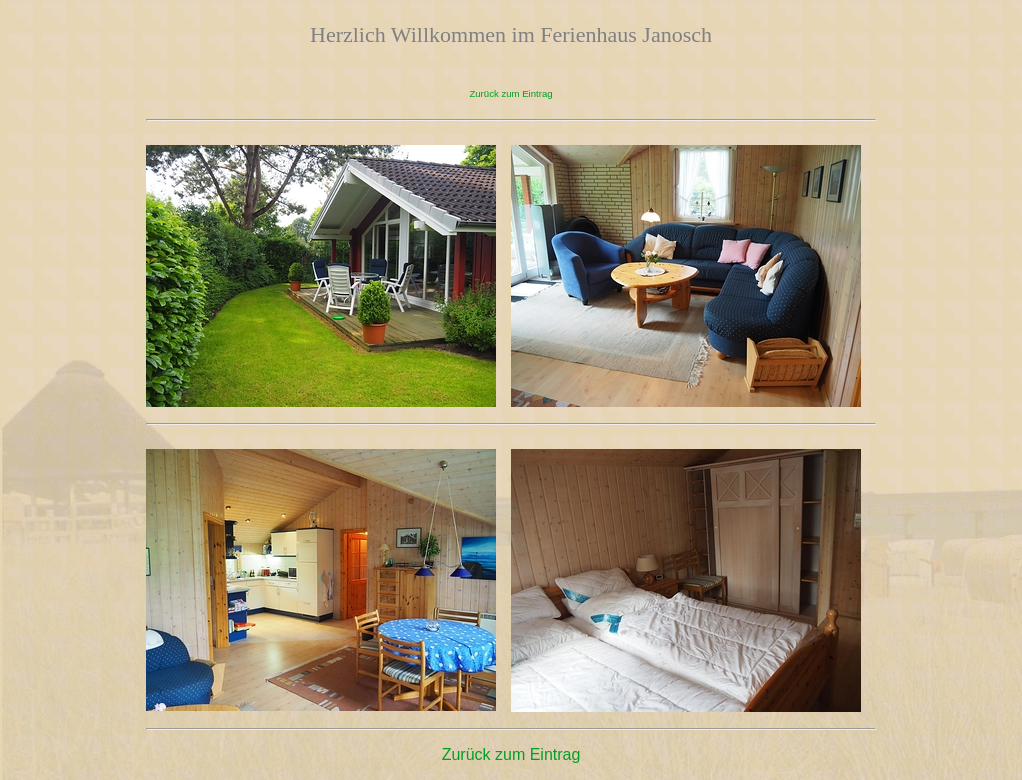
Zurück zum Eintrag (510, 93)
